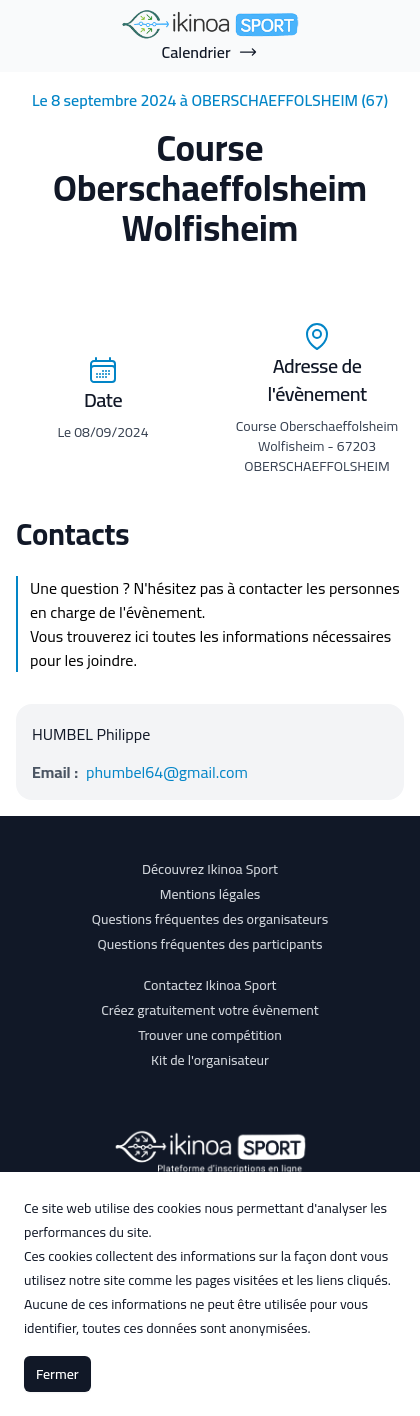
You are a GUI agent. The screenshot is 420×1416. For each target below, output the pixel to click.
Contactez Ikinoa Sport (210, 985)
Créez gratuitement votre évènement (210, 1010)
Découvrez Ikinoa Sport (210, 869)
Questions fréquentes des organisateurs (210, 919)
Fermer (57, 1374)
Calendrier (210, 52)
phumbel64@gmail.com (167, 772)
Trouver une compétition (210, 1035)
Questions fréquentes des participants (209, 944)
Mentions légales (210, 894)
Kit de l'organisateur (210, 1060)
